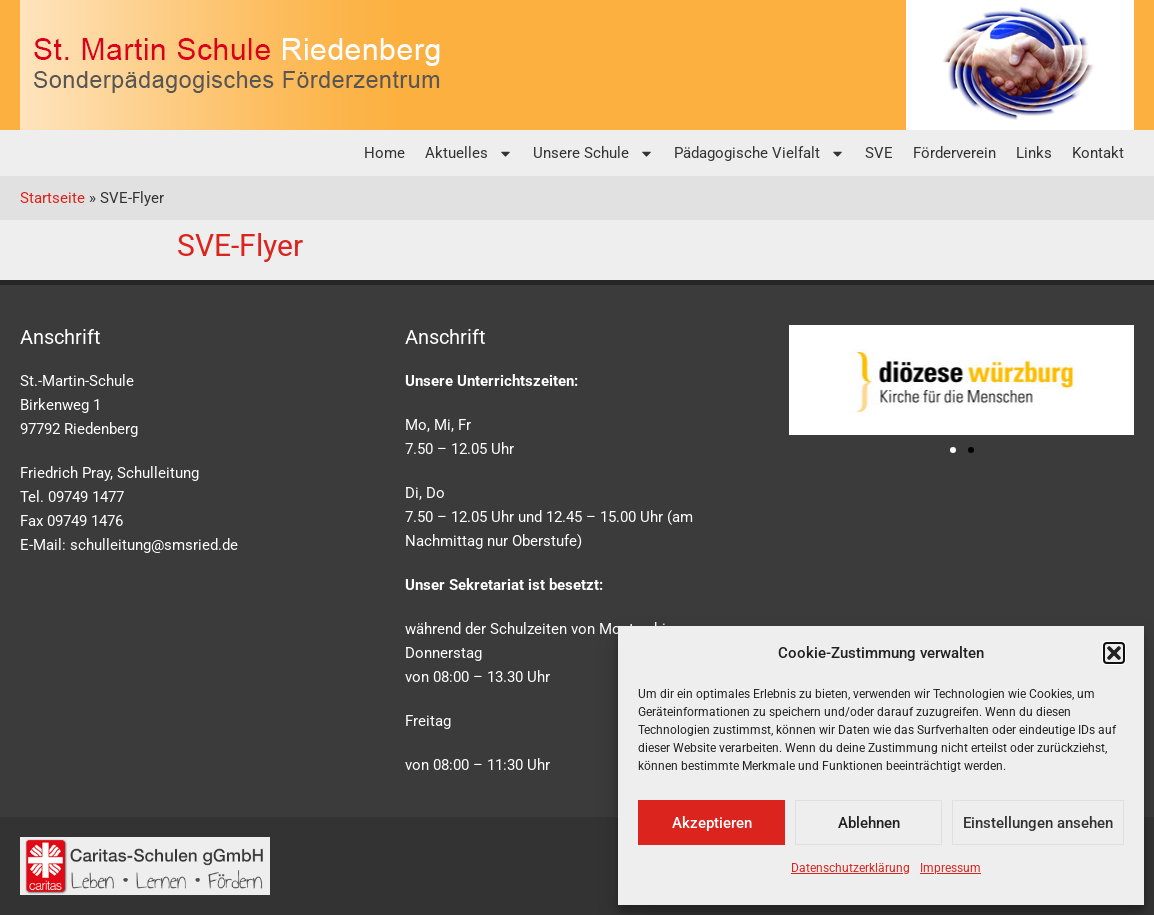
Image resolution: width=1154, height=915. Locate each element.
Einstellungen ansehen (1038, 823)
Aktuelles (469, 153)
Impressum (950, 868)
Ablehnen (869, 823)
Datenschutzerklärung (850, 868)
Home (384, 153)
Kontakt (1098, 153)
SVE (879, 153)
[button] (1114, 653)
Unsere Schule (593, 153)
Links (1034, 153)
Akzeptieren (712, 823)
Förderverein (954, 153)
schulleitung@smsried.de (154, 545)
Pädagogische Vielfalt (759, 153)
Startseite (52, 198)
